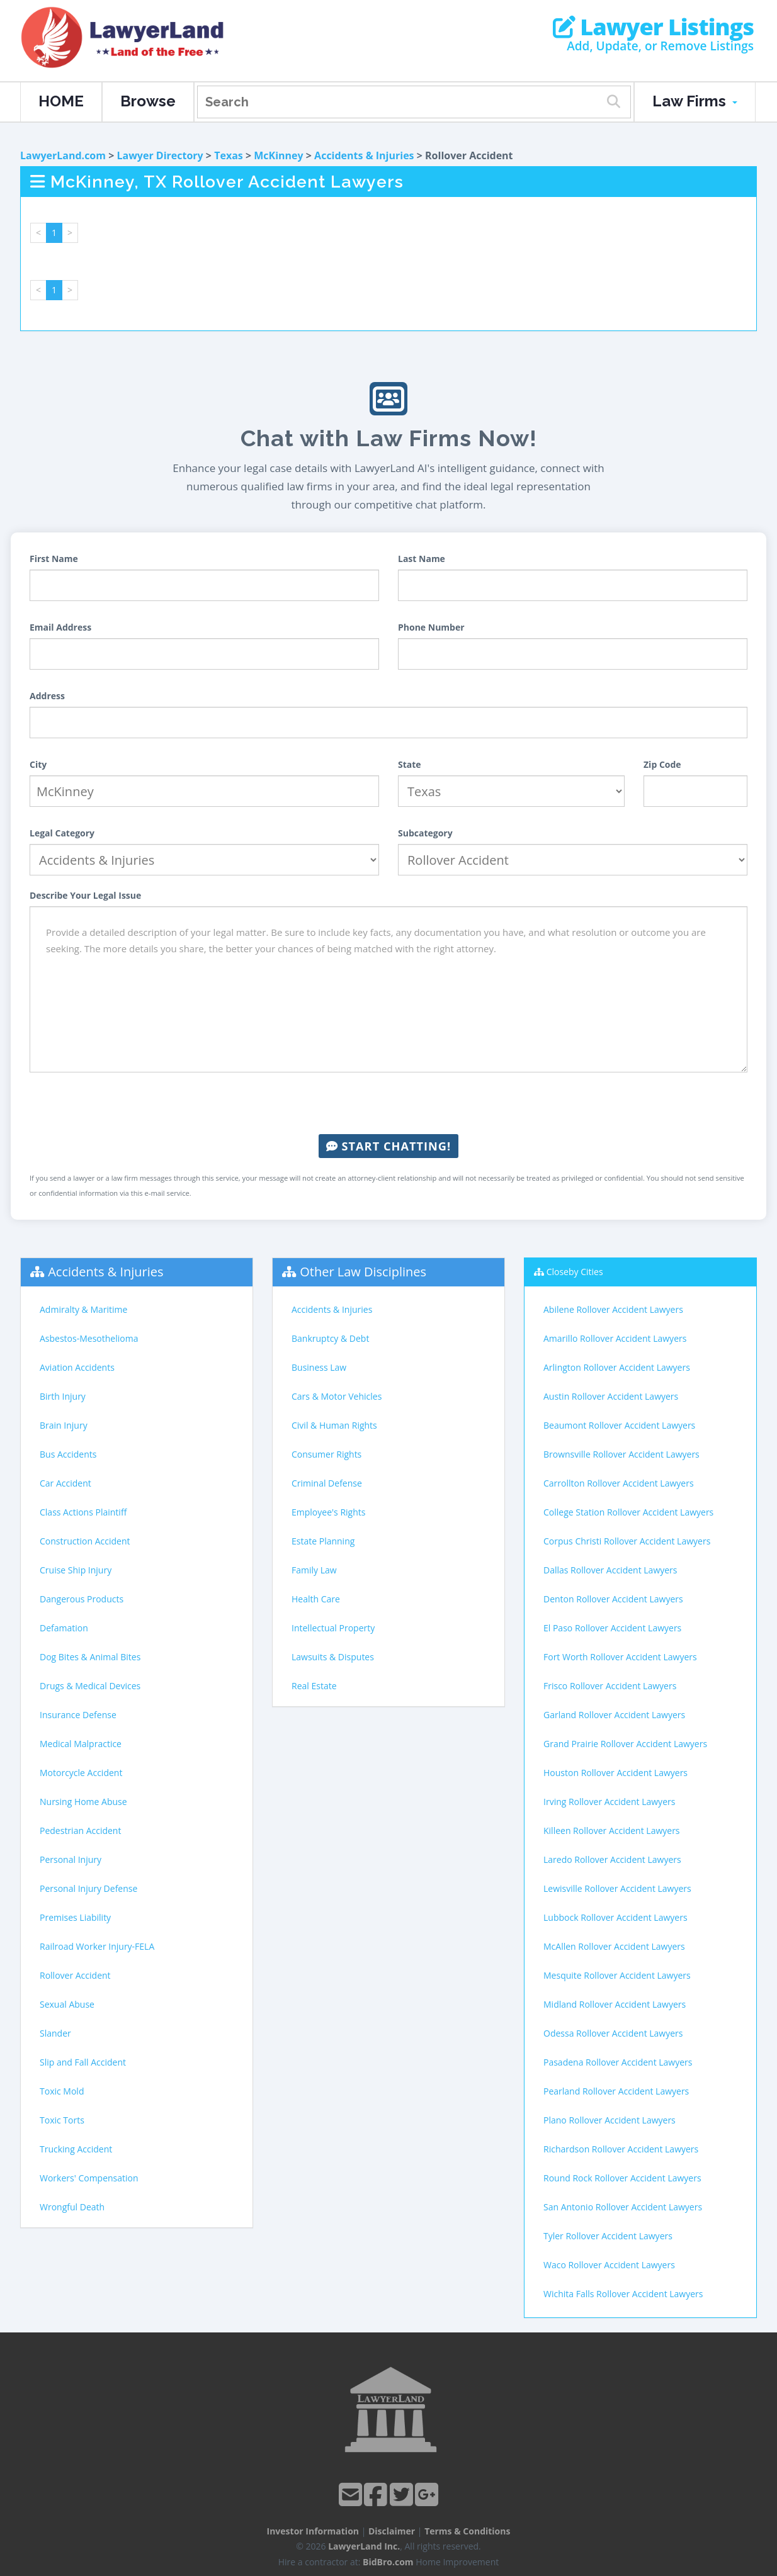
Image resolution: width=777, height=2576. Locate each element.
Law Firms (694, 101)
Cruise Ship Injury (75, 1570)
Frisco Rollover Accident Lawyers (609, 1686)
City (38, 764)
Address (47, 696)
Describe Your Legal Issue (85, 895)
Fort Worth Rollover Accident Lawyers (620, 1657)
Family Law (314, 1570)
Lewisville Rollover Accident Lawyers (617, 1888)
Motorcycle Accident (81, 1773)
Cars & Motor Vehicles (337, 1396)
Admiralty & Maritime (83, 1309)
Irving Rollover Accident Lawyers (609, 1802)
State (409, 764)
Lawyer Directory (159, 155)
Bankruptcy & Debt (330, 1338)
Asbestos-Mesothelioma (89, 1338)
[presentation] (388, 1103)
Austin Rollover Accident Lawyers (610, 1396)
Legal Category (62, 833)
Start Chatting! (388, 1146)
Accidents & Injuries (364, 155)
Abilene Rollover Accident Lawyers (613, 1309)
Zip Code (662, 764)
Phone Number (431, 627)
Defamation (64, 1628)
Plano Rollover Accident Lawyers (609, 2120)
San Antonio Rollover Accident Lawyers (622, 2207)
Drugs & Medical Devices (90, 1686)
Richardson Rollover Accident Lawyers (620, 2149)
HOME (61, 101)
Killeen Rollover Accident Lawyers (611, 1830)
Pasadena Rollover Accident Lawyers (618, 2062)
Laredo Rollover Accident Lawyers (612, 1859)
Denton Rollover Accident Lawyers (613, 1599)
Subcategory (425, 833)
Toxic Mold (62, 2091)
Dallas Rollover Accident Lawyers (610, 1570)
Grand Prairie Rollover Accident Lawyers (625, 1744)
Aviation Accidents (77, 1367)
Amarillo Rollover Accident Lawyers (614, 1338)
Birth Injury (63, 1396)
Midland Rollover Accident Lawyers (614, 2004)
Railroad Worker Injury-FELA (97, 1946)
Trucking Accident (76, 2149)
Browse (148, 101)
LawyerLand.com (63, 155)
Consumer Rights (326, 1454)
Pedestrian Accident (80, 1830)
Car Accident (65, 1483)
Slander (55, 2033)
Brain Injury (64, 1425)
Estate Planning (323, 1541)
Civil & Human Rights (334, 1425)
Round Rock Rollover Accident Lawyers (622, 2178)
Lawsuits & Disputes (333, 1657)
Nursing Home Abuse (83, 1802)
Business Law (319, 1367)
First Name (54, 559)
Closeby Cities (575, 1272)
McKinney (278, 155)
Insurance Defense (78, 1715)
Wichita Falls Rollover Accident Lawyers (623, 2294)
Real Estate (314, 1686)
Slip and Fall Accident (83, 2062)
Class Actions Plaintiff (83, 1512)
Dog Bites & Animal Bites (90, 1657)
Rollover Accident (75, 1975)
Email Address (60, 627)
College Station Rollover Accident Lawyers (628, 1512)
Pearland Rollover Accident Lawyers (616, 2091)
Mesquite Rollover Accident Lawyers (617, 1975)
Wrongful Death (72, 2207)
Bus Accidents (68, 1454)
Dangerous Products (81, 1599)
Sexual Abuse (67, 2004)
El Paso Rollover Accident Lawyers (612, 1628)
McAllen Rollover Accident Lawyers (614, 1946)
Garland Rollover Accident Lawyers (614, 1715)
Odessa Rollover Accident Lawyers (613, 2033)
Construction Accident (85, 1541)
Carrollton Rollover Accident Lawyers (618, 1483)
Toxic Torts (62, 2120)
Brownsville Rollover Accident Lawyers (621, 1454)
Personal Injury (70, 1859)
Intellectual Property (333, 1628)
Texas (228, 155)
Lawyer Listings (653, 27)
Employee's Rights (328, 1512)
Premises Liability (75, 1917)
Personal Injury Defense (88, 1888)
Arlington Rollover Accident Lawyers (616, 1367)
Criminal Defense (327, 1483)
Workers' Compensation (89, 2178)
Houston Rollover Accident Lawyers (615, 1773)
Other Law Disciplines (363, 1271)
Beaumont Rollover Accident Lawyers (619, 1425)
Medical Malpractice (81, 1744)
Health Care (316, 1599)
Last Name (421, 559)
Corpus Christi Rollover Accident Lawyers (626, 1541)
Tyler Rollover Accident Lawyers (607, 2236)
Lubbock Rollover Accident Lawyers (615, 1917)
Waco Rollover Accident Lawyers (609, 2265)
